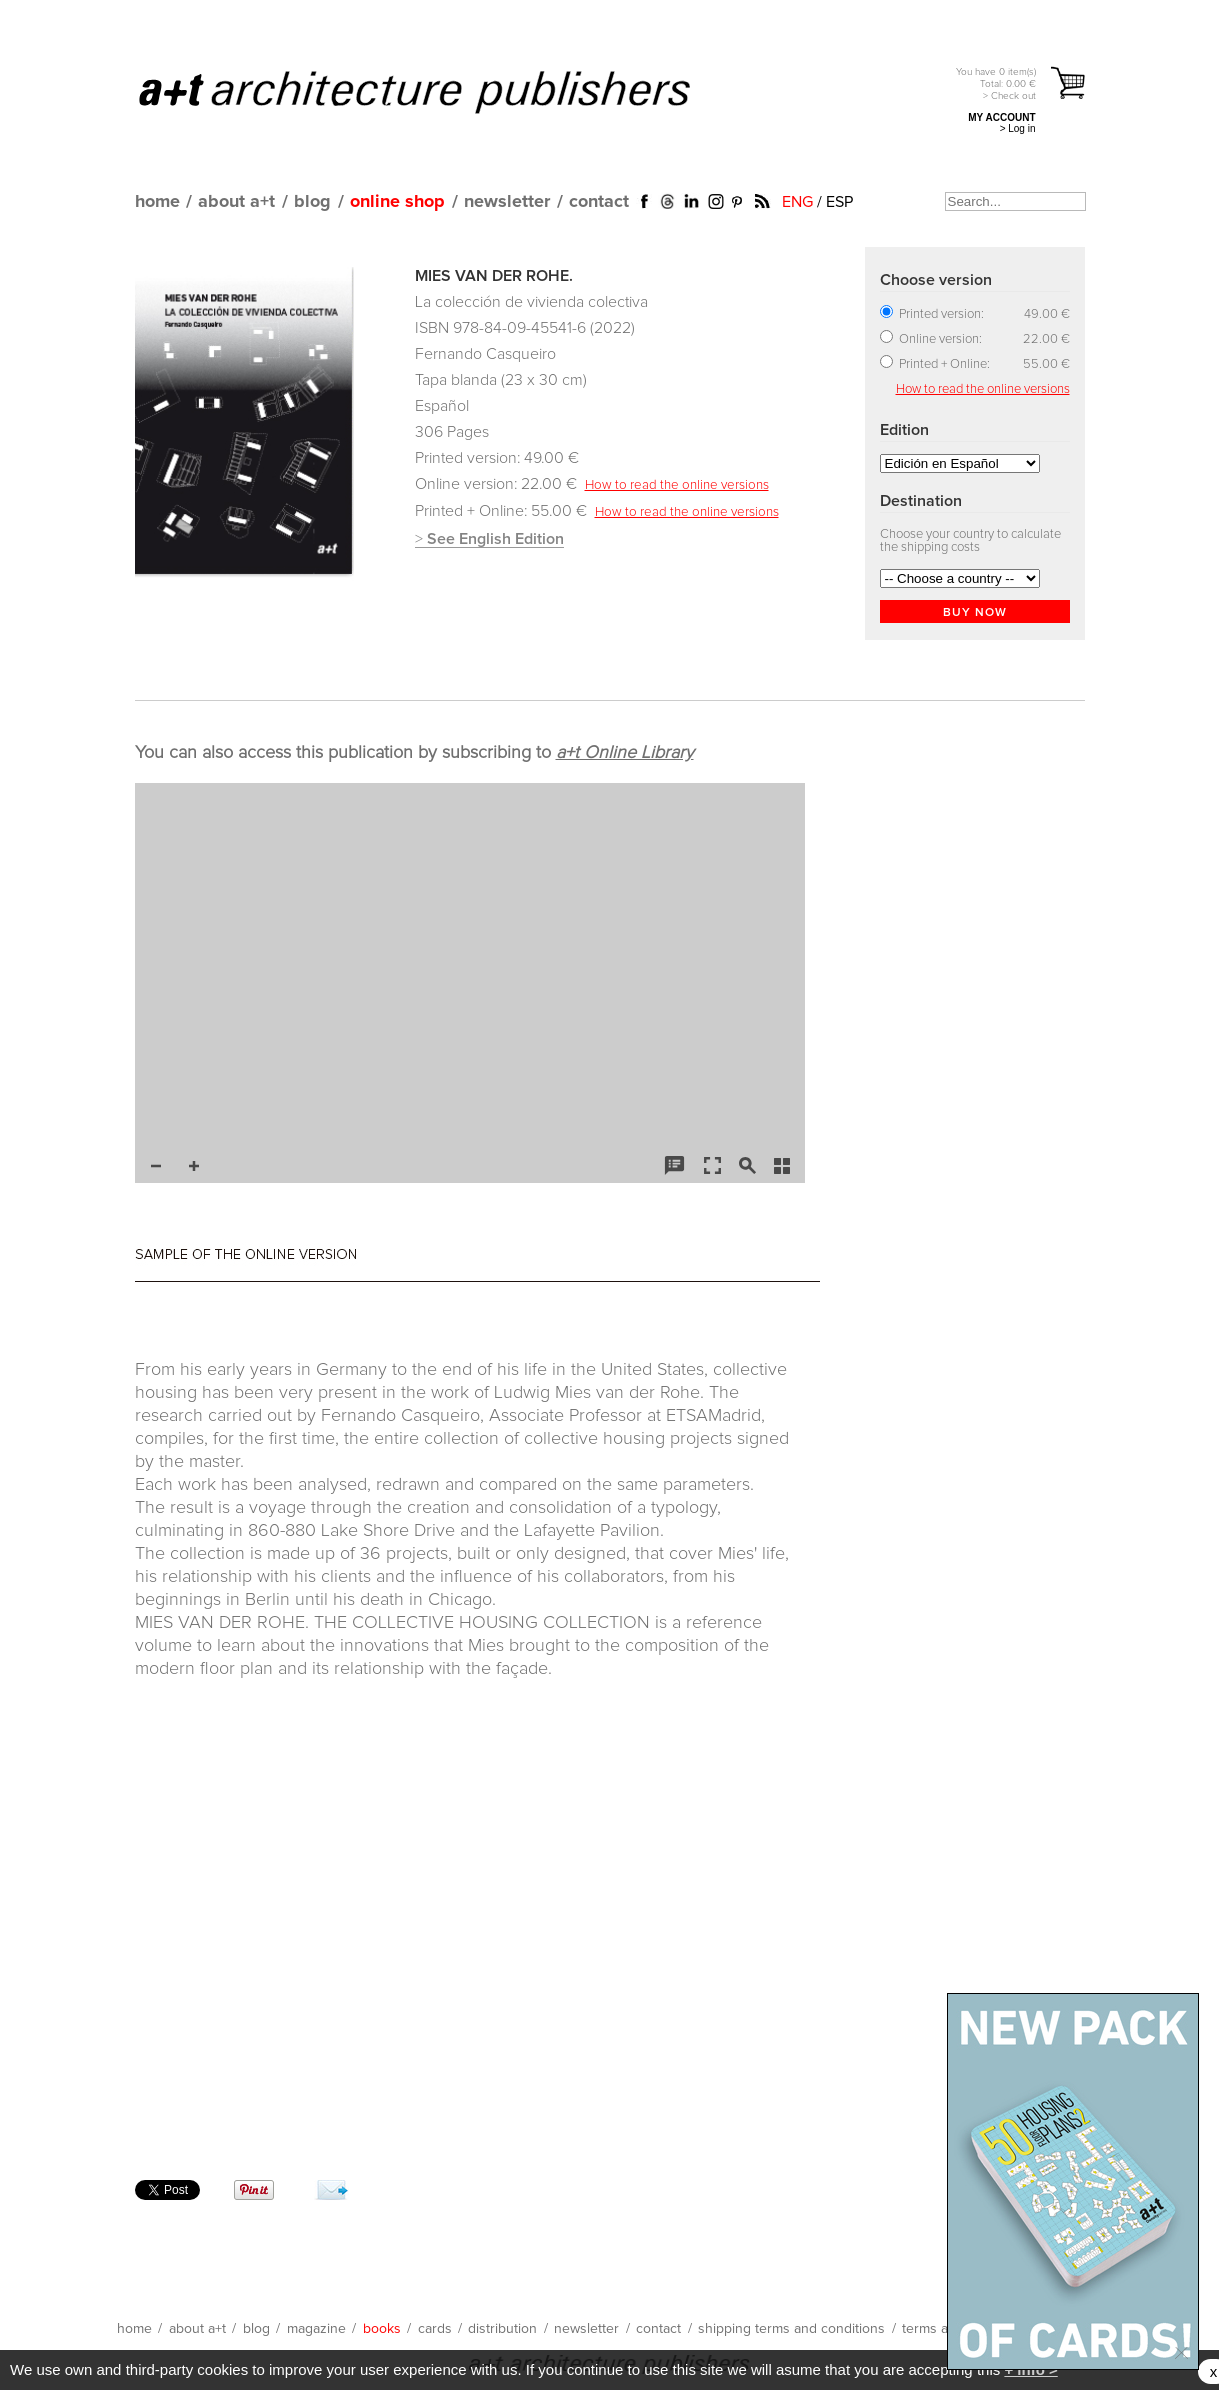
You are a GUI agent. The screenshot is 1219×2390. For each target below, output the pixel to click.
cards (435, 2329)
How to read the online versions (677, 485)
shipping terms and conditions (791, 2329)
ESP (839, 202)
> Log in (1018, 128)
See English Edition (495, 539)
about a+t (236, 202)
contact (599, 202)
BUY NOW (975, 613)
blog (312, 202)
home (157, 202)
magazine (316, 2329)
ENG (797, 202)
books (382, 2329)
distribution (502, 2329)
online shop (397, 202)
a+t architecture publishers (439, 91)
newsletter (507, 202)
